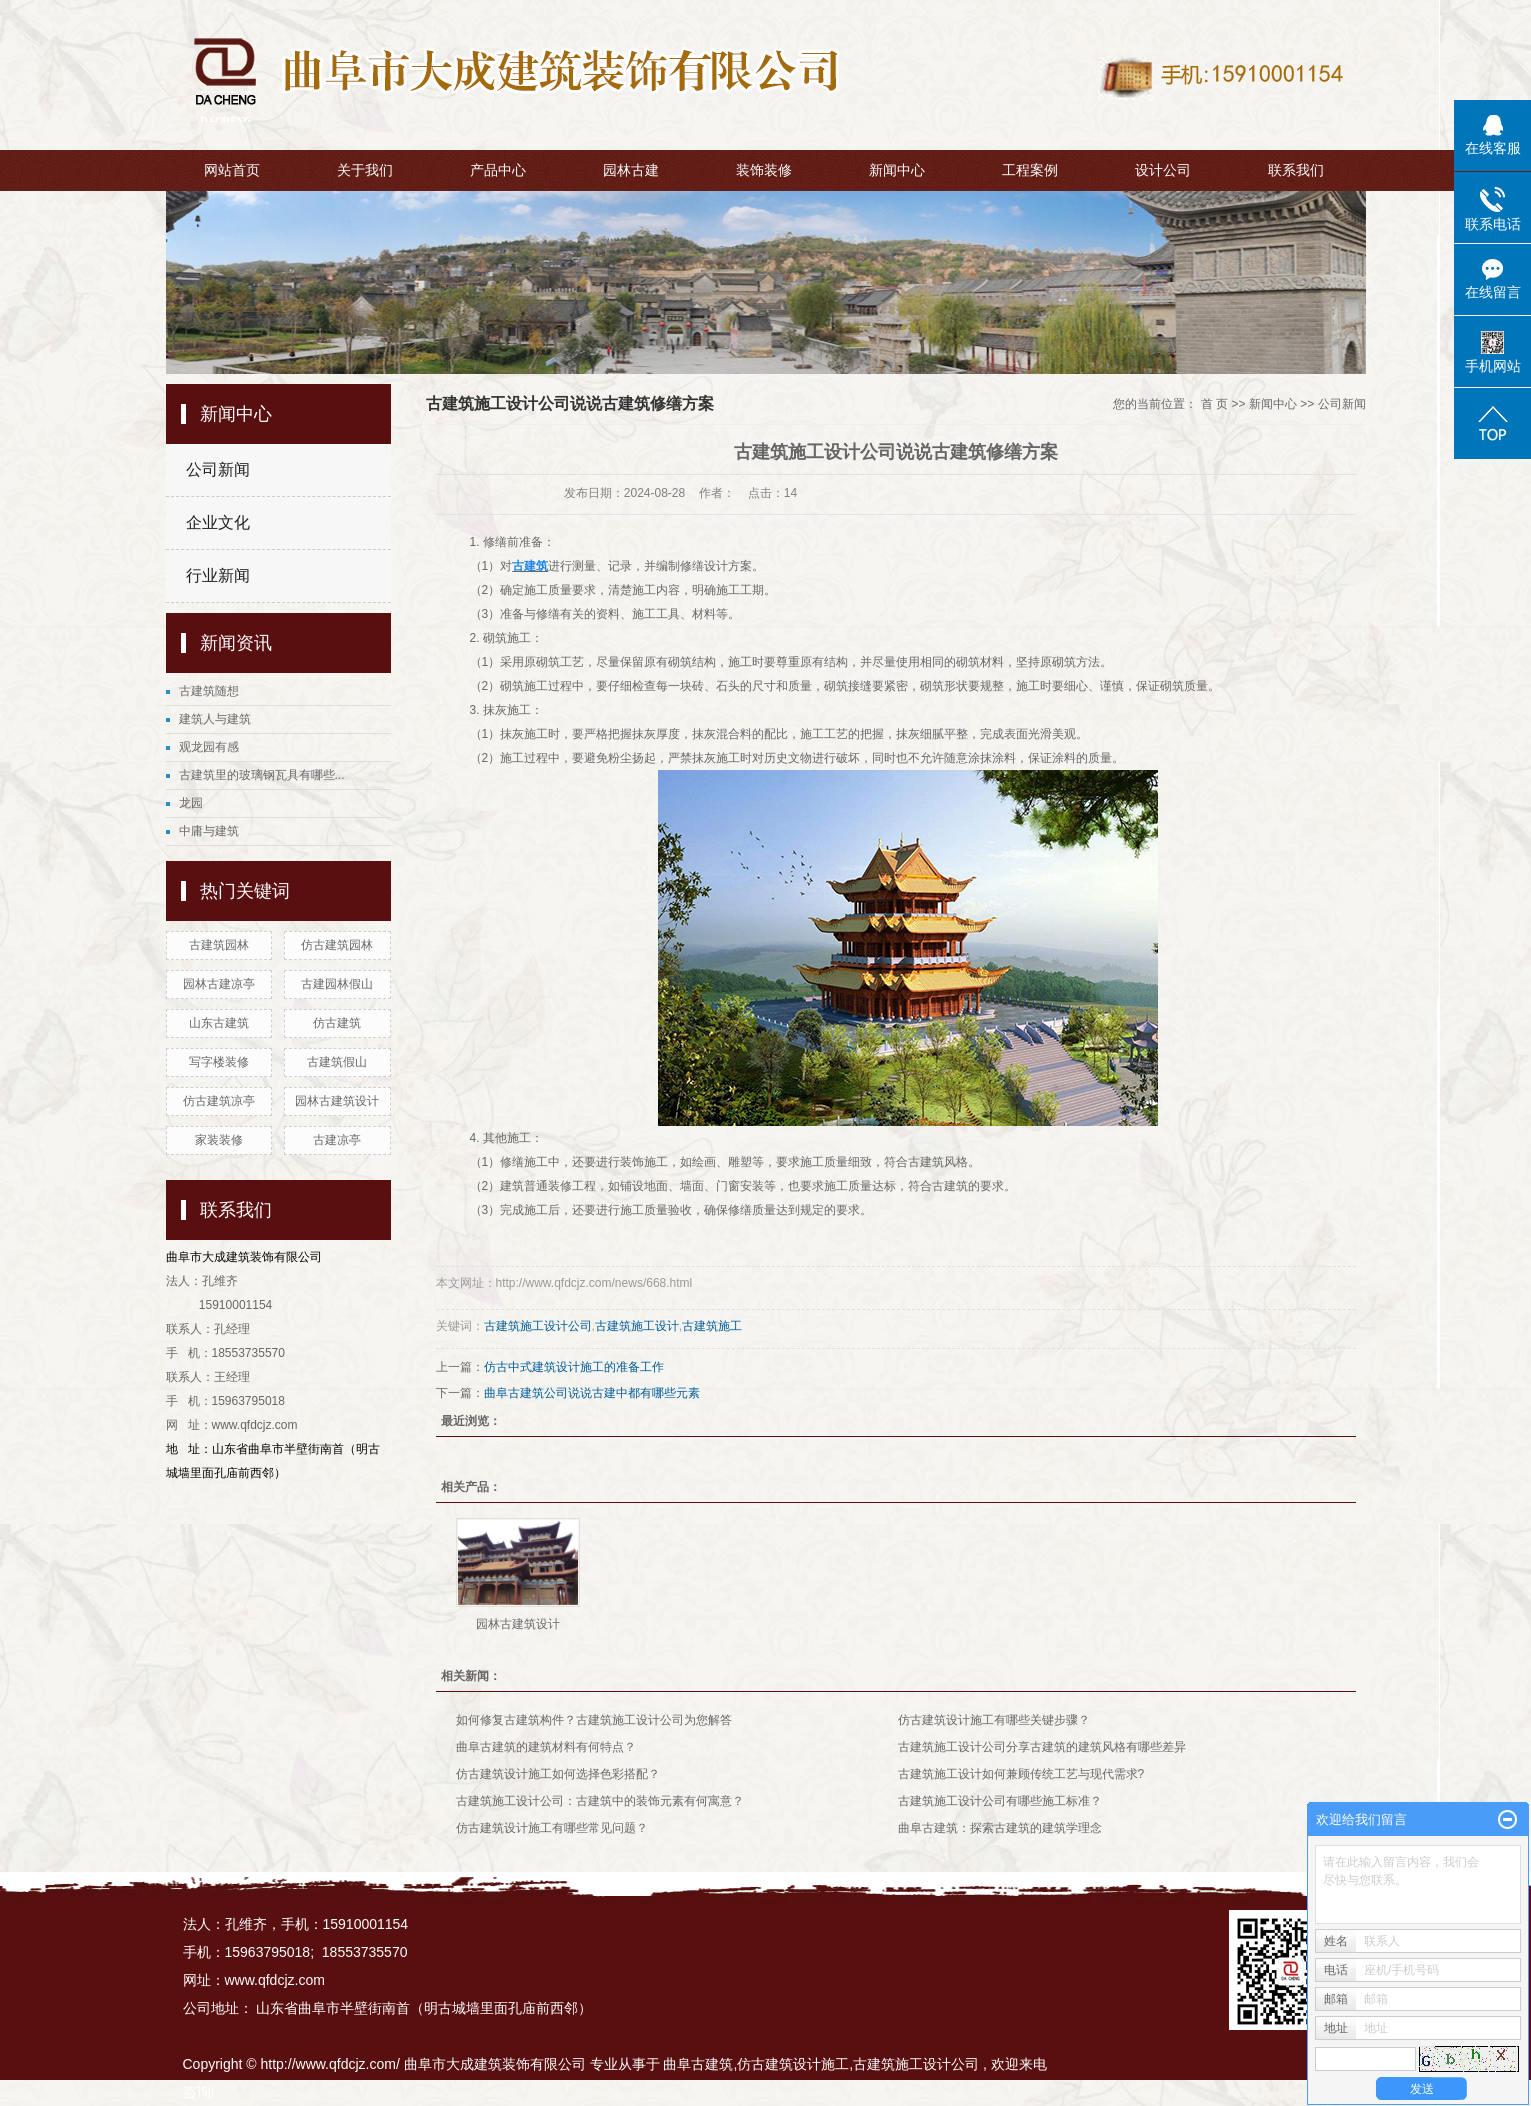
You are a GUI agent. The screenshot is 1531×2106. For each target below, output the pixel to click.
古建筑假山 (337, 1062)
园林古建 (631, 170)
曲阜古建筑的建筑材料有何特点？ (546, 1747)
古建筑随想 (209, 691)
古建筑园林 (219, 945)
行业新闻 (218, 575)
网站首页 (232, 170)
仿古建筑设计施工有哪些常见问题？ (552, 1828)
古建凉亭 (337, 1140)
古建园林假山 (337, 984)
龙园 (191, 803)
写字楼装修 (219, 1062)
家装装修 (219, 1140)
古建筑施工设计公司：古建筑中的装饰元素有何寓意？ (600, 1801)
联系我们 (1296, 170)
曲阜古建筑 (698, 2064)
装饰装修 (764, 170)
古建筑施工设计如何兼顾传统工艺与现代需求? (1021, 1774)
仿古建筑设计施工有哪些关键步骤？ (994, 1720)
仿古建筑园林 (337, 945)
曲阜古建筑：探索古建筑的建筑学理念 (1000, 1828)
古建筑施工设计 (637, 1326)
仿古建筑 (337, 1023)
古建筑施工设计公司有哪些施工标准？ (1000, 1801)
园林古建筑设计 (337, 1101)
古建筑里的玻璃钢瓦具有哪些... (262, 775)
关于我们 (365, 170)
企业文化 (218, 522)
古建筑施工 (712, 1326)
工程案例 (1030, 170)
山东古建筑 (219, 1023)
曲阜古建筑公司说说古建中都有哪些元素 (592, 1393)
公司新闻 (218, 469)
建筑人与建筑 (215, 719)
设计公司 (1163, 170)
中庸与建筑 (209, 831)
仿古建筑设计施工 (793, 2064)
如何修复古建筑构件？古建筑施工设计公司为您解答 (594, 1720)
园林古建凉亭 (219, 984)
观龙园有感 (209, 747)
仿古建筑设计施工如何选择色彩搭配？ (558, 1774)
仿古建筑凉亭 (219, 1101)
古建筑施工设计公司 (538, 1326)
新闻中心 (897, 170)
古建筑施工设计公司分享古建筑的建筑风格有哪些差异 (1042, 1747)
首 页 (1214, 404)
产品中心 (498, 170)
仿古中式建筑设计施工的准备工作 (574, 1367)
